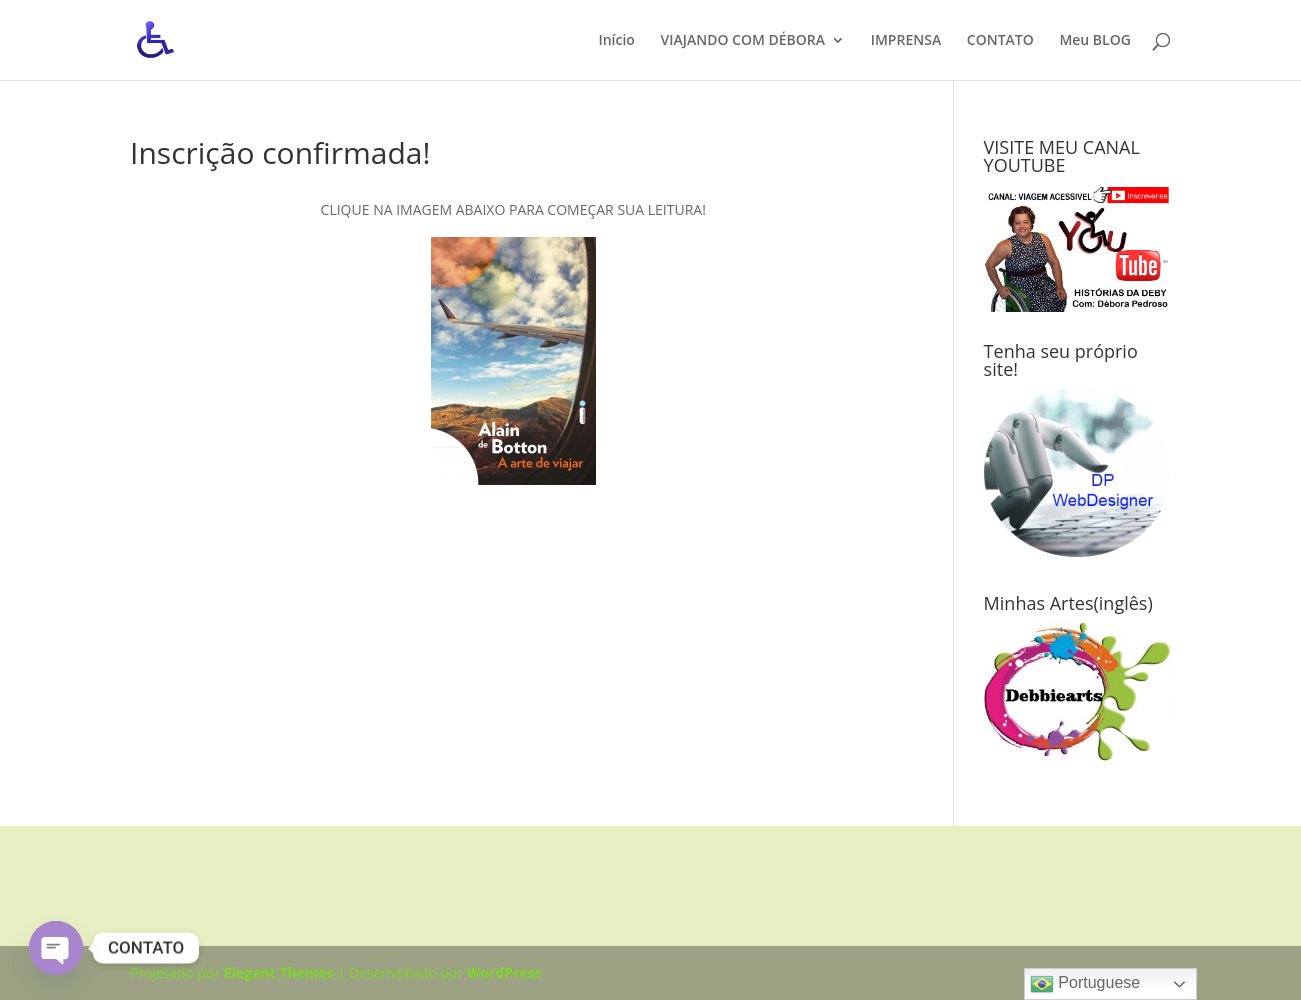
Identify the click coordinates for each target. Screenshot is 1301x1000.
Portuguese (1085, 984)
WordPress (504, 972)
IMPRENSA (906, 41)
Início (616, 41)
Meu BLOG (1095, 41)
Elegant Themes (279, 972)
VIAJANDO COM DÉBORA (743, 41)
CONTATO (1000, 41)
